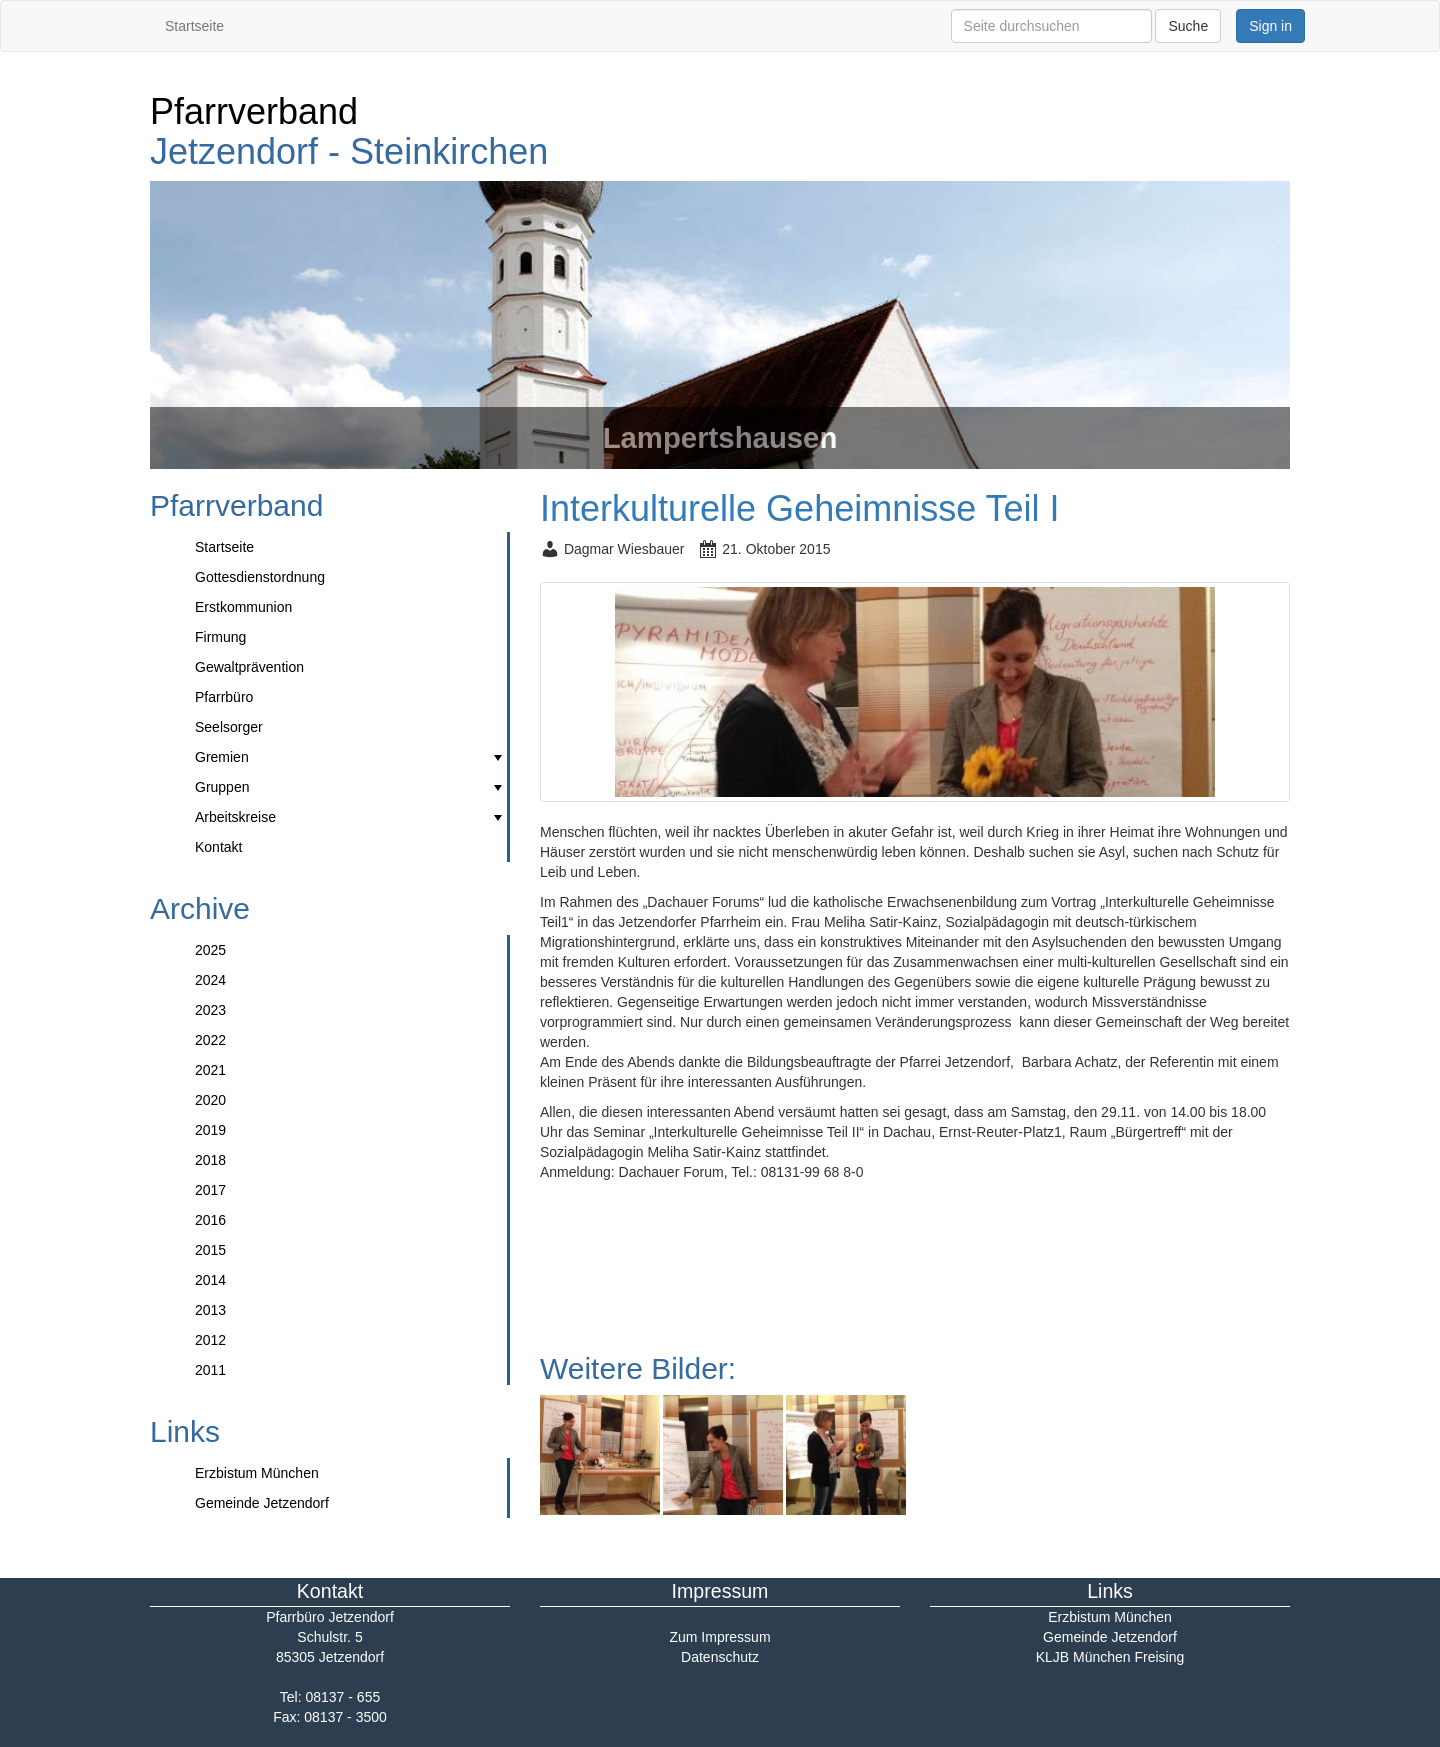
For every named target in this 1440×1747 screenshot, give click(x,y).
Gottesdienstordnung (260, 577)
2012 (210, 1340)
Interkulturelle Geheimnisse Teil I (800, 508)
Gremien (351, 757)
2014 (210, 1280)
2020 (210, 1100)
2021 (210, 1070)
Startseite (194, 26)
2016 (210, 1220)
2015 (210, 1250)
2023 (210, 1010)
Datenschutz (720, 1657)
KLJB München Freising (1110, 1657)
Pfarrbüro (224, 697)
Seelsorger (229, 727)
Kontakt (218, 847)
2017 (210, 1190)
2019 (210, 1130)
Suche (1188, 26)
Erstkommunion (243, 607)
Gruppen (351, 787)
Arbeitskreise (351, 817)
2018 (210, 1160)
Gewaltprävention (249, 667)
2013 (210, 1310)
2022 (210, 1040)
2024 (210, 980)
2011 (210, 1370)
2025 (210, 950)
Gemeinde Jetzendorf (262, 1503)
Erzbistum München (257, 1473)
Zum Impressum (719, 1637)
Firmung (220, 637)
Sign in (1270, 26)
